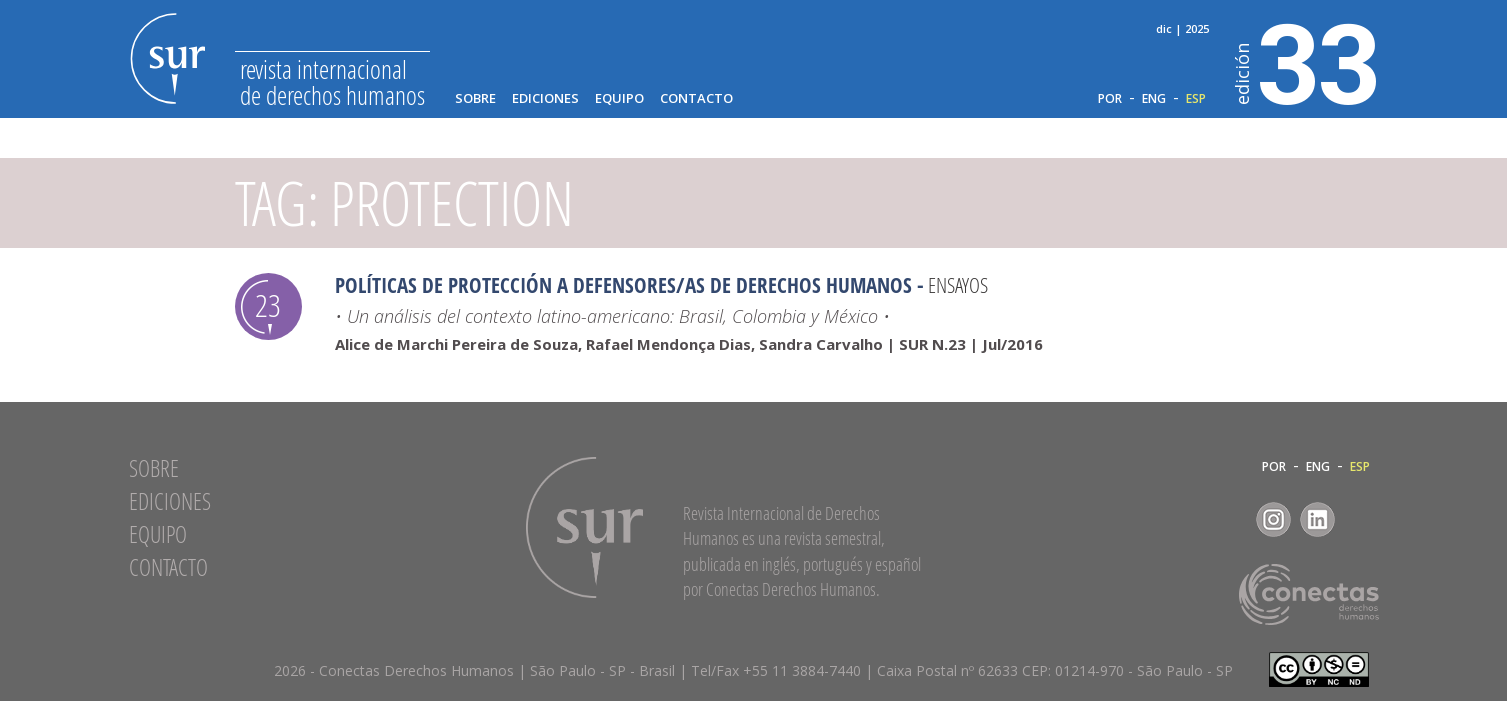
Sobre (475, 98)
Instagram (1273, 519)
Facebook (1229, 519)
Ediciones (545, 98)
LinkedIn (1317, 519)
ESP (1196, 99)
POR (1110, 99)
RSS (1361, 519)
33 (1307, 61)
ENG (1154, 99)
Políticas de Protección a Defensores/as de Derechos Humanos (623, 285)
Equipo (619, 98)
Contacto (696, 98)
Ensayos (958, 285)
